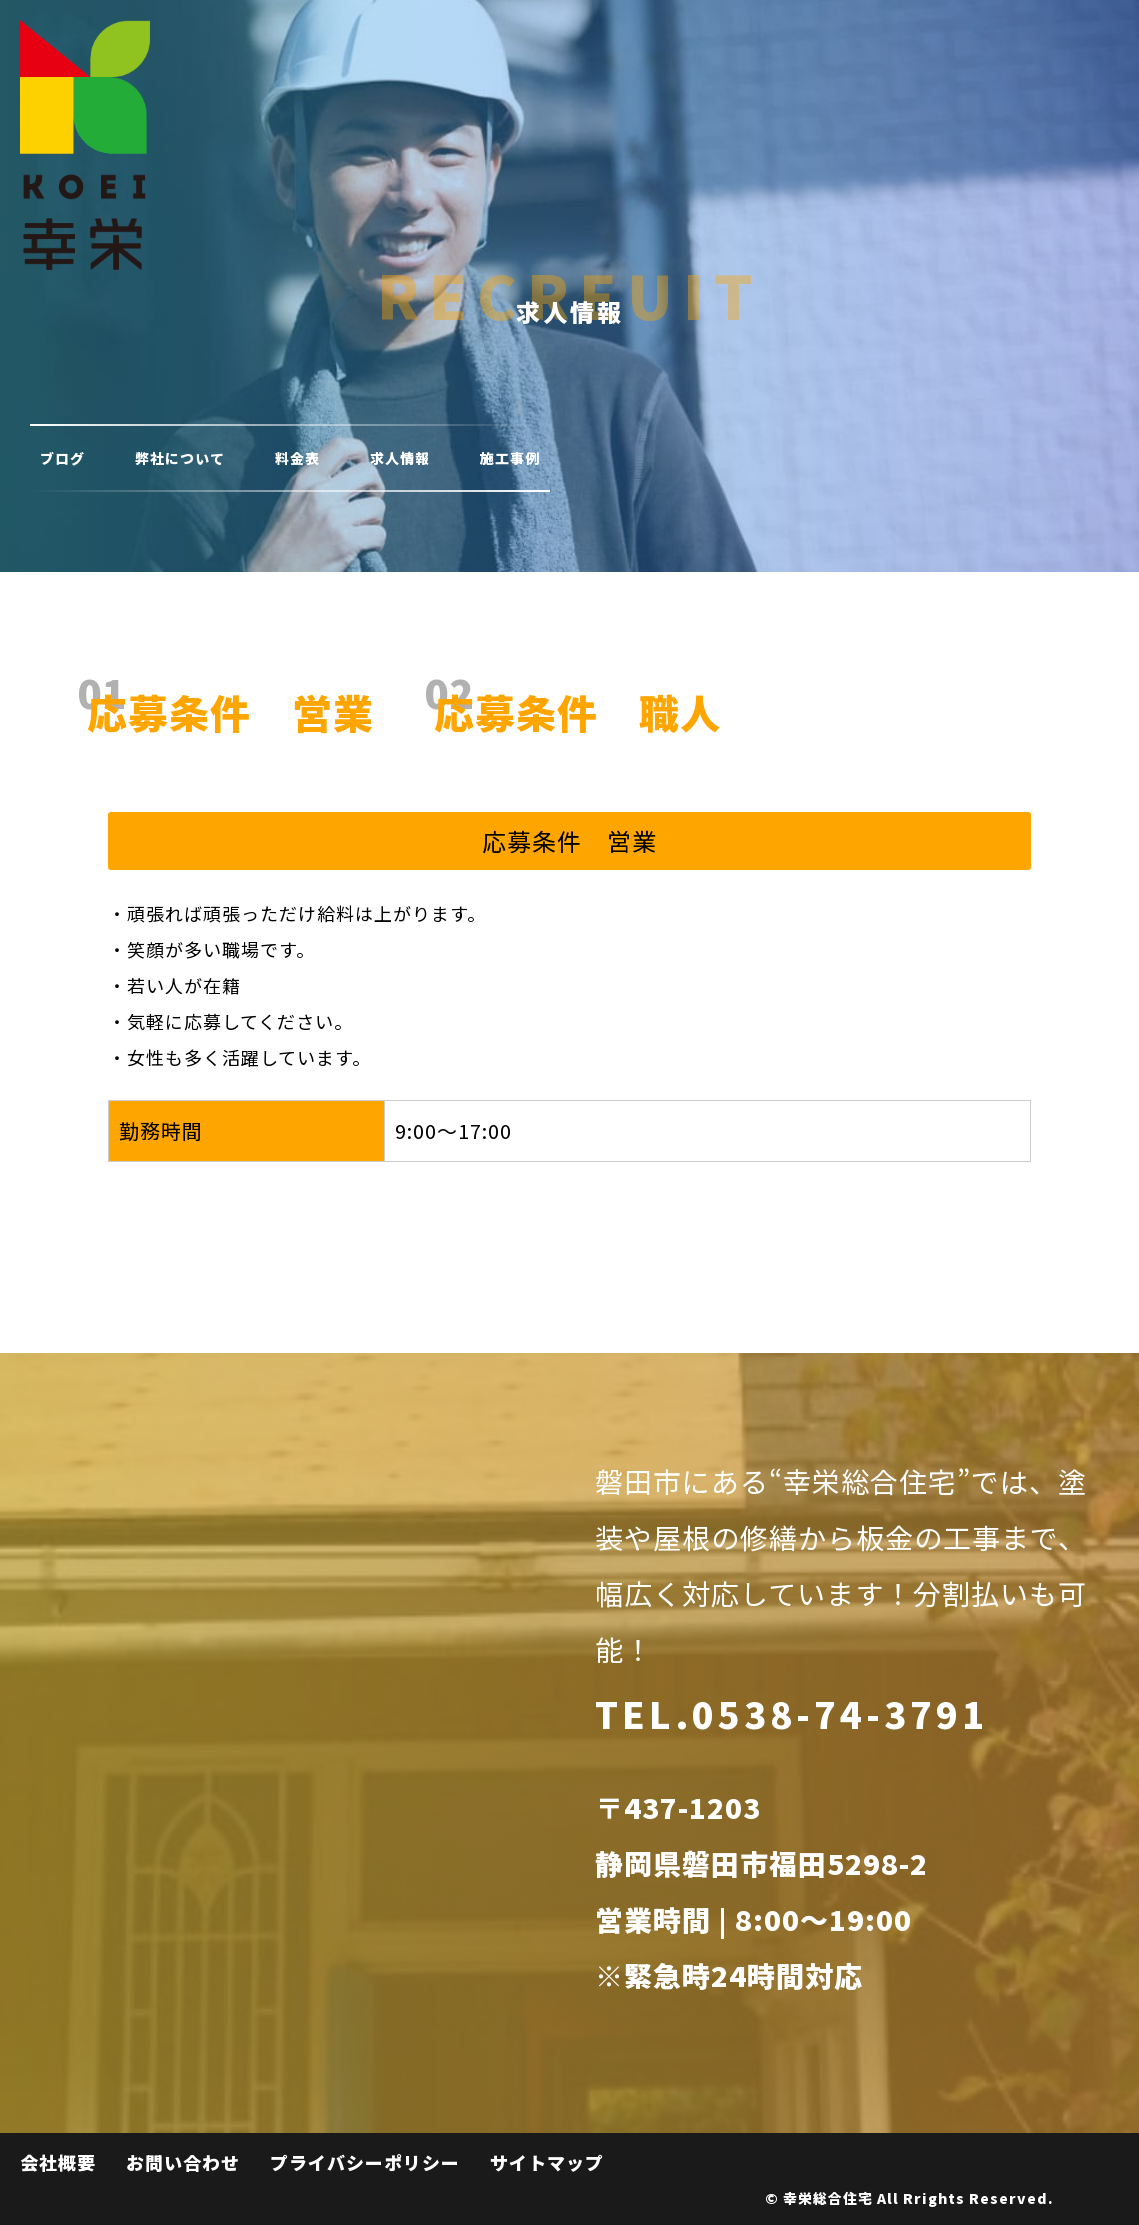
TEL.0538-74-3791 (791, 1713)
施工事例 (510, 458)
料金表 (297, 458)
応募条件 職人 (577, 712)
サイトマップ (547, 2162)
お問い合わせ (183, 2162)
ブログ (62, 458)
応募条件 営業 (230, 712)
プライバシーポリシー (365, 2162)
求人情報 (400, 458)
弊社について (180, 458)
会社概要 (58, 2162)
